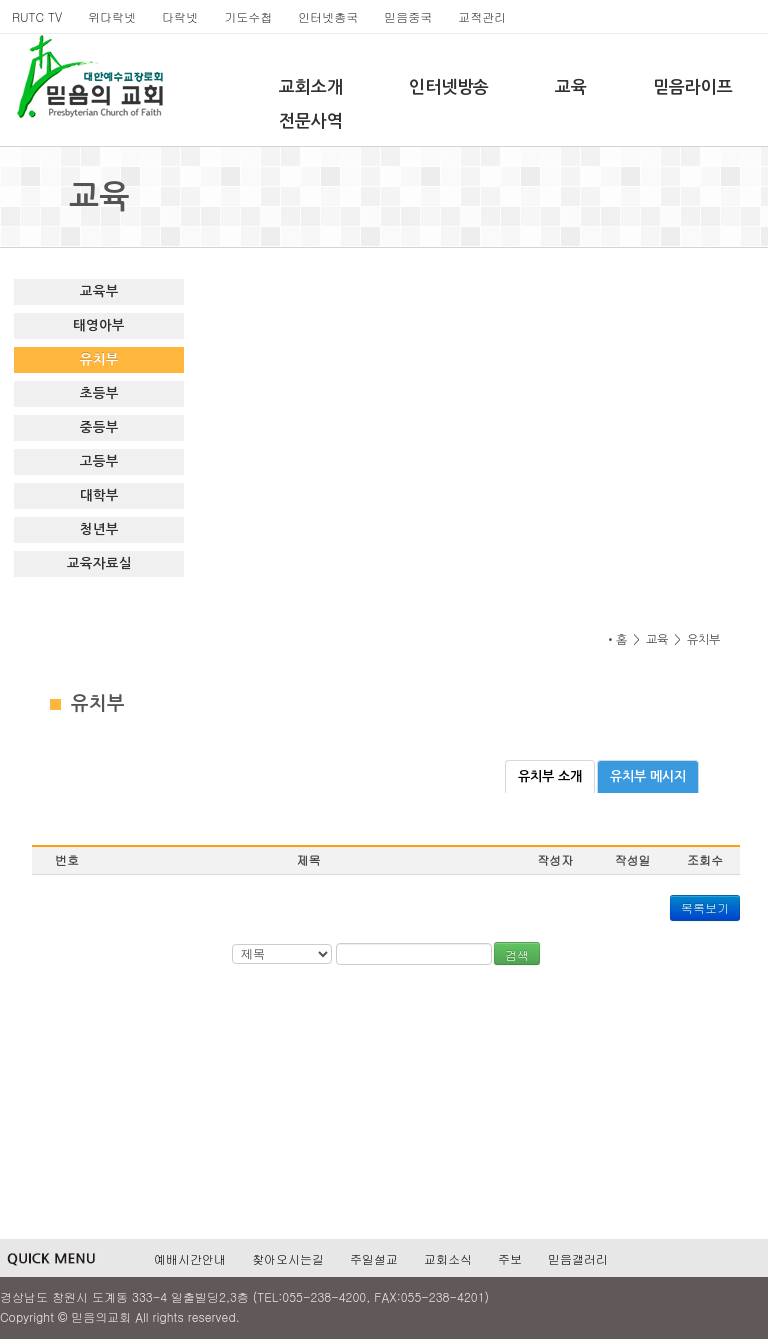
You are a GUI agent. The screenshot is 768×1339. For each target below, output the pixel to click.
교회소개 (311, 87)
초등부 (99, 393)
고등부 (99, 461)
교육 (571, 87)
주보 (510, 1258)
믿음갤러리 (578, 1258)
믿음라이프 (693, 87)
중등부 (99, 427)
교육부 (99, 291)
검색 (517, 954)
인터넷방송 (449, 87)
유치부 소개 (550, 776)
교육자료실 (99, 563)
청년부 (99, 529)
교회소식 (448, 1258)
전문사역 (311, 121)
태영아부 (99, 325)
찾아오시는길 (288, 1258)
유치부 (99, 359)
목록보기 (705, 907)
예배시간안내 (190, 1258)
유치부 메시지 (648, 776)
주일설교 (374, 1258)
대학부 (99, 495)
